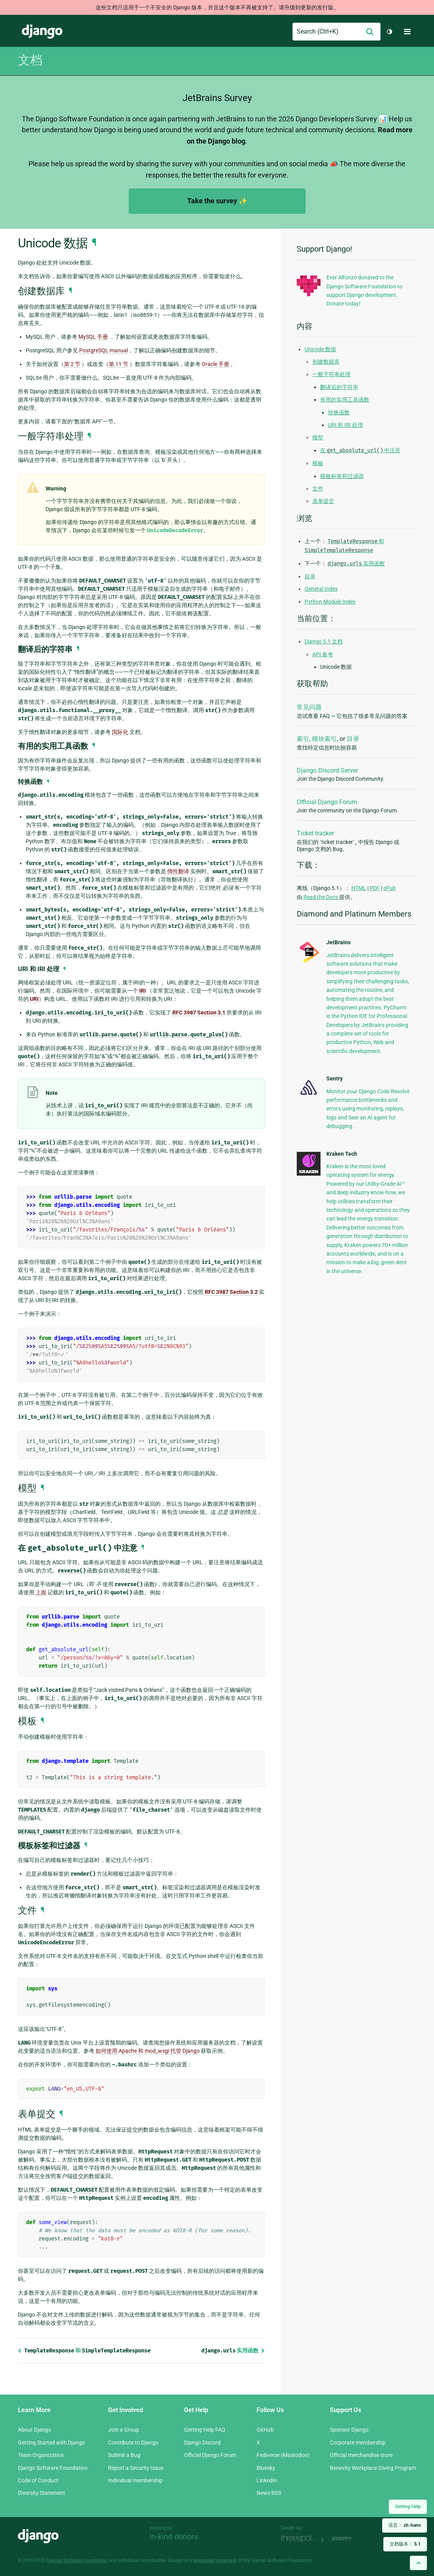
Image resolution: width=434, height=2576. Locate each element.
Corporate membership (358, 2442)
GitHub (265, 2430)
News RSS (269, 2493)
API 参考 (322, 654)
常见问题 (309, 707)
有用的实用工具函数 (344, 399)
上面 (40, 1592)
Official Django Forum (327, 802)
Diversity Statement (41, 2493)
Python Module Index (330, 602)
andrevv (350, 2538)
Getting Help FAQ (204, 2430)
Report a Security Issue (135, 2468)
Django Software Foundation (53, 2468)
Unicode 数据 (320, 349)
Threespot (299, 2538)
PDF (375, 888)
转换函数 (339, 412)
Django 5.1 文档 (324, 641)
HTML (358, 888)
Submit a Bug (124, 2455)
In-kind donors (173, 2536)
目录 (310, 576)
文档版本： (405, 2544)
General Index (321, 589)
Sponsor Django (349, 2430)
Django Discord (202, 2442)
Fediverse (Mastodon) (283, 2455)
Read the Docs (321, 897)
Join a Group (123, 2430)
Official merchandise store (361, 2455)
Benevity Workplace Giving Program (373, 2468)
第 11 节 (118, 364)
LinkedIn (267, 2480)
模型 (317, 437)
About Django (34, 2430)
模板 (317, 463)
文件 (317, 488)
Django (42, 32)
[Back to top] (418, 2563)
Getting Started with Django (51, 2442)
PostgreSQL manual (103, 350)
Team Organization (41, 2455)
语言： (404, 2525)
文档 (30, 60)
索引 (303, 739)
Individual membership (135, 2480)
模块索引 (324, 739)
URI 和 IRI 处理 (345, 425)
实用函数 (233, 2350)
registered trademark (215, 2560)
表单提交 (323, 501)
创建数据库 (326, 362)
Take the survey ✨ (217, 201)
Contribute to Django (133, 2442)
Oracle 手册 (215, 364)
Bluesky (266, 2468)
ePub (389, 888)
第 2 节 (72, 364)
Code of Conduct (38, 2480)
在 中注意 (360, 450)
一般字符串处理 (331, 374)
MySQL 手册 (93, 337)
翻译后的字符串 (339, 387)
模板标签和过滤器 (342, 476)
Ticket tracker (315, 833)
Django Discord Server (327, 770)
